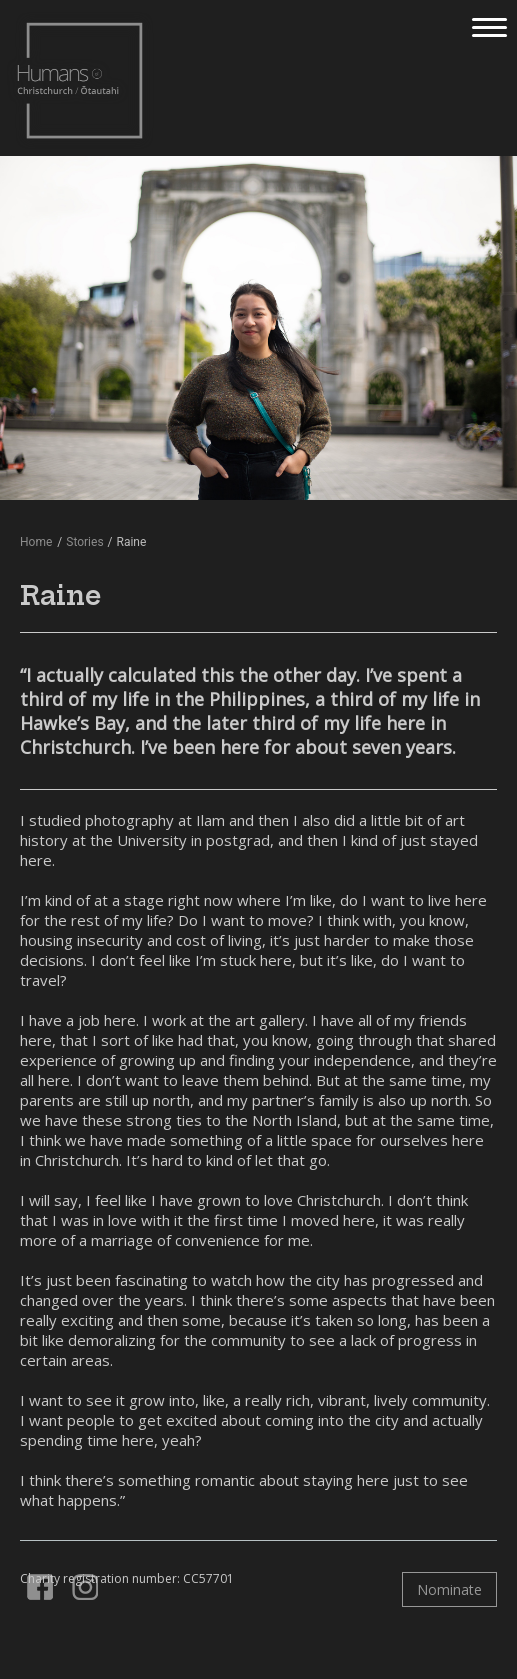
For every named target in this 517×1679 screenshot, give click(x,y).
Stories (84, 542)
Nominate (449, 1589)
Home (36, 542)
